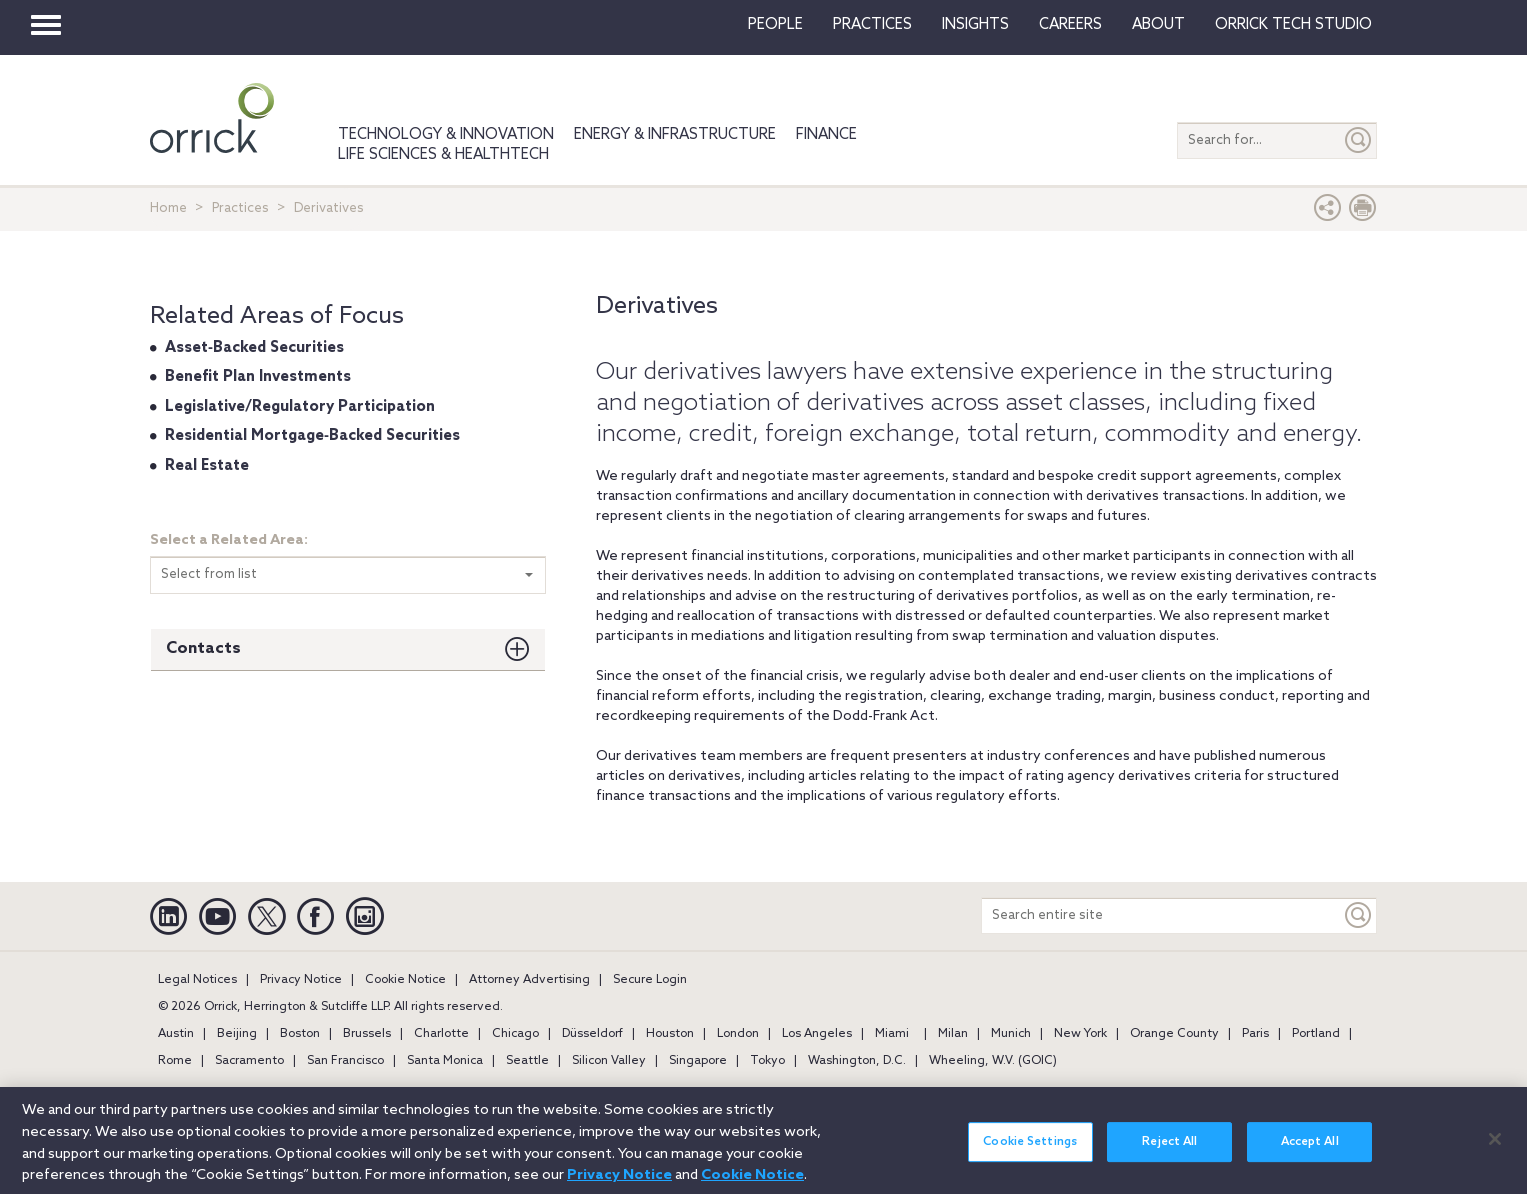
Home (168, 208)
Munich (1011, 1034)
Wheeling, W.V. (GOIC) (993, 1061)
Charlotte (441, 1034)
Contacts (203, 648)
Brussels (367, 1034)
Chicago (515, 1034)
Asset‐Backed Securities (254, 348)
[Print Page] (1363, 212)
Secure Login (650, 980)
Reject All (1169, 1152)
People (775, 25)
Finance (826, 135)
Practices (872, 25)
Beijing (237, 1034)
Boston (300, 1034)
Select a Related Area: (229, 540)
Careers (1070, 25)
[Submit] (1359, 140)
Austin (176, 1034)
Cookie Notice (405, 980)
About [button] (1158, 25)
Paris (1255, 1034)
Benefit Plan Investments (258, 377)
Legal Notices (197, 980)
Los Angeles (817, 1034)
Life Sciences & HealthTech (443, 155)
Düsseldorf (592, 1034)
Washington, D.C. (857, 1061)
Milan (953, 1034)
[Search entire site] (1161, 915)
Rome (175, 1061)
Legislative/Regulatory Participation (300, 407)
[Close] (1495, 1149)
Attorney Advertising (529, 980)
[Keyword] (1359, 915)
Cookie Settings (1030, 1152)
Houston (670, 1034)
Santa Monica (445, 1061)
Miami (892, 1034)
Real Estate (207, 466)
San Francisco (345, 1061)
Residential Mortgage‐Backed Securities (312, 436)
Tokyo (767, 1061)
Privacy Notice (301, 980)
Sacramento (249, 1061)
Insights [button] (975, 25)
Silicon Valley (609, 1061)
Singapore (698, 1061)
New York (1080, 1034)
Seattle (527, 1061)
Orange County (1174, 1034)
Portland (1316, 1034)
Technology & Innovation (446, 135)
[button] (1328, 212)
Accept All (1310, 1152)
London (738, 1034)
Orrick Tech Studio (1293, 25)
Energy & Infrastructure (675, 135)
